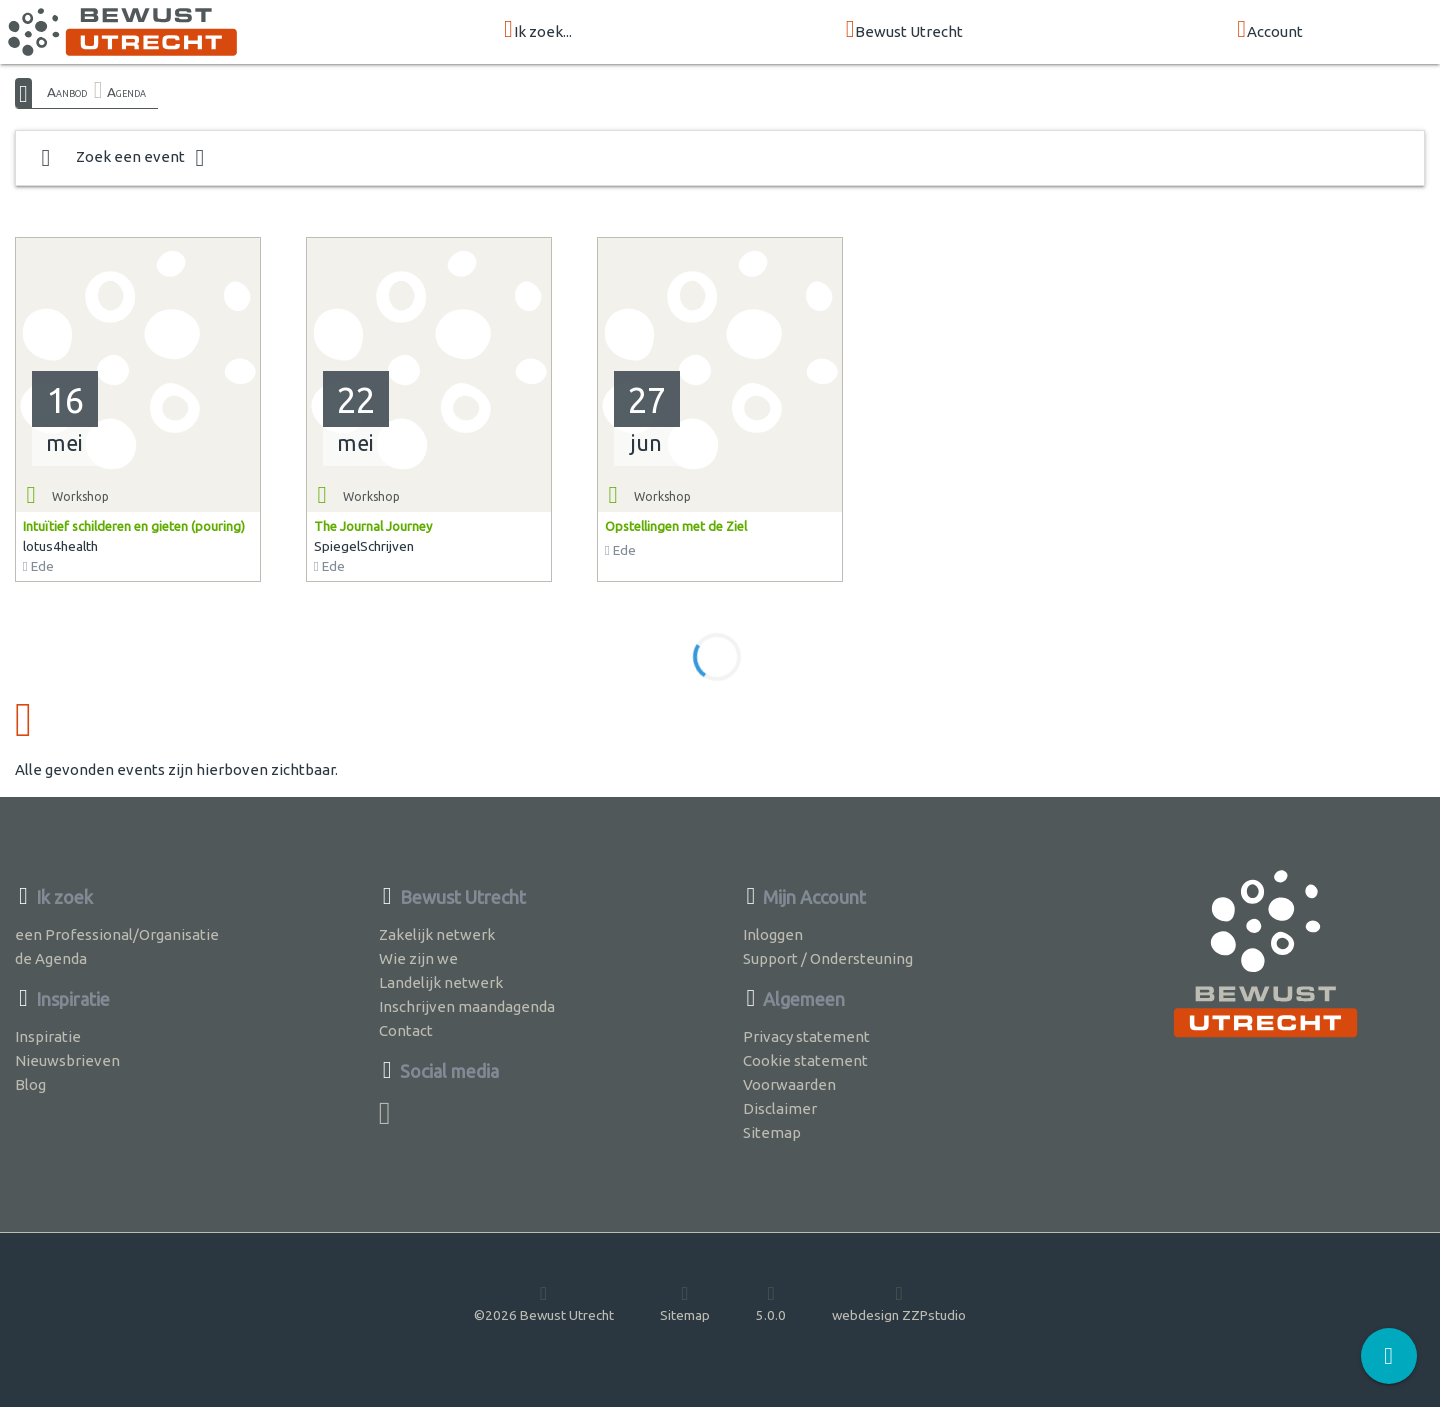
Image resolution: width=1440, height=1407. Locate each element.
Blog (30, 1084)
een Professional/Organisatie (117, 934)
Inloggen (773, 934)
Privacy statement (806, 1036)
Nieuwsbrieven (67, 1060)
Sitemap (772, 1132)
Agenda (126, 92)
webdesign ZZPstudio (899, 1303)
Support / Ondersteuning (828, 958)
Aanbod (67, 92)
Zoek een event (123, 158)
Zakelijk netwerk (437, 934)
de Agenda (51, 958)
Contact (406, 1030)
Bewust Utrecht (905, 30)
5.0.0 (771, 1303)
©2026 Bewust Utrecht (544, 1303)
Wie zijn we (418, 958)
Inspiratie (48, 1036)
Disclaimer (780, 1108)
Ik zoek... (538, 30)
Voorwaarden (789, 1084)
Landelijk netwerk (441, 982)
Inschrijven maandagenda (467, 1006)
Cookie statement (805, 1060)
